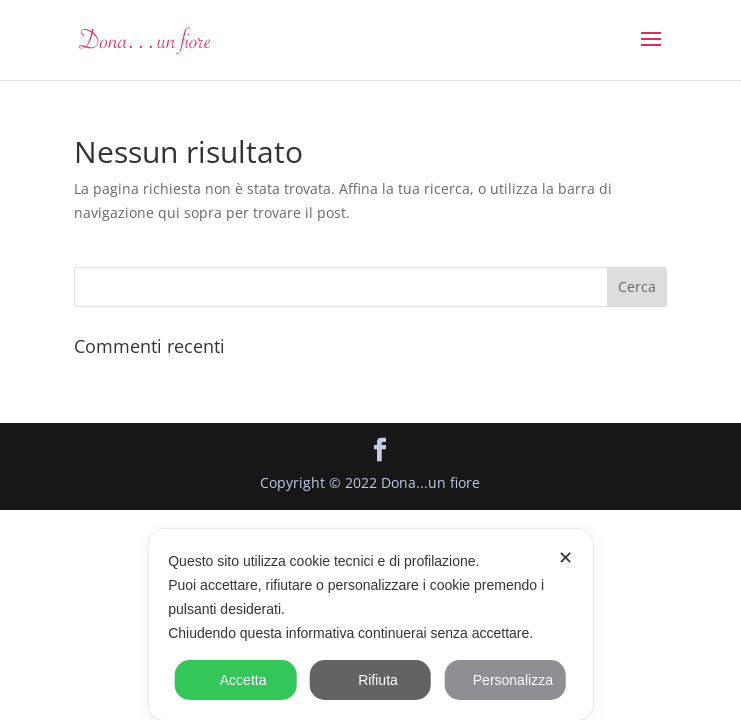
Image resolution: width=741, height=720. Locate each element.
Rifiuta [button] (370, 680)
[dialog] (370, 624)
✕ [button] (565, 558)
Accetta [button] (236, 680)
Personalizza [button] (505, 680)
